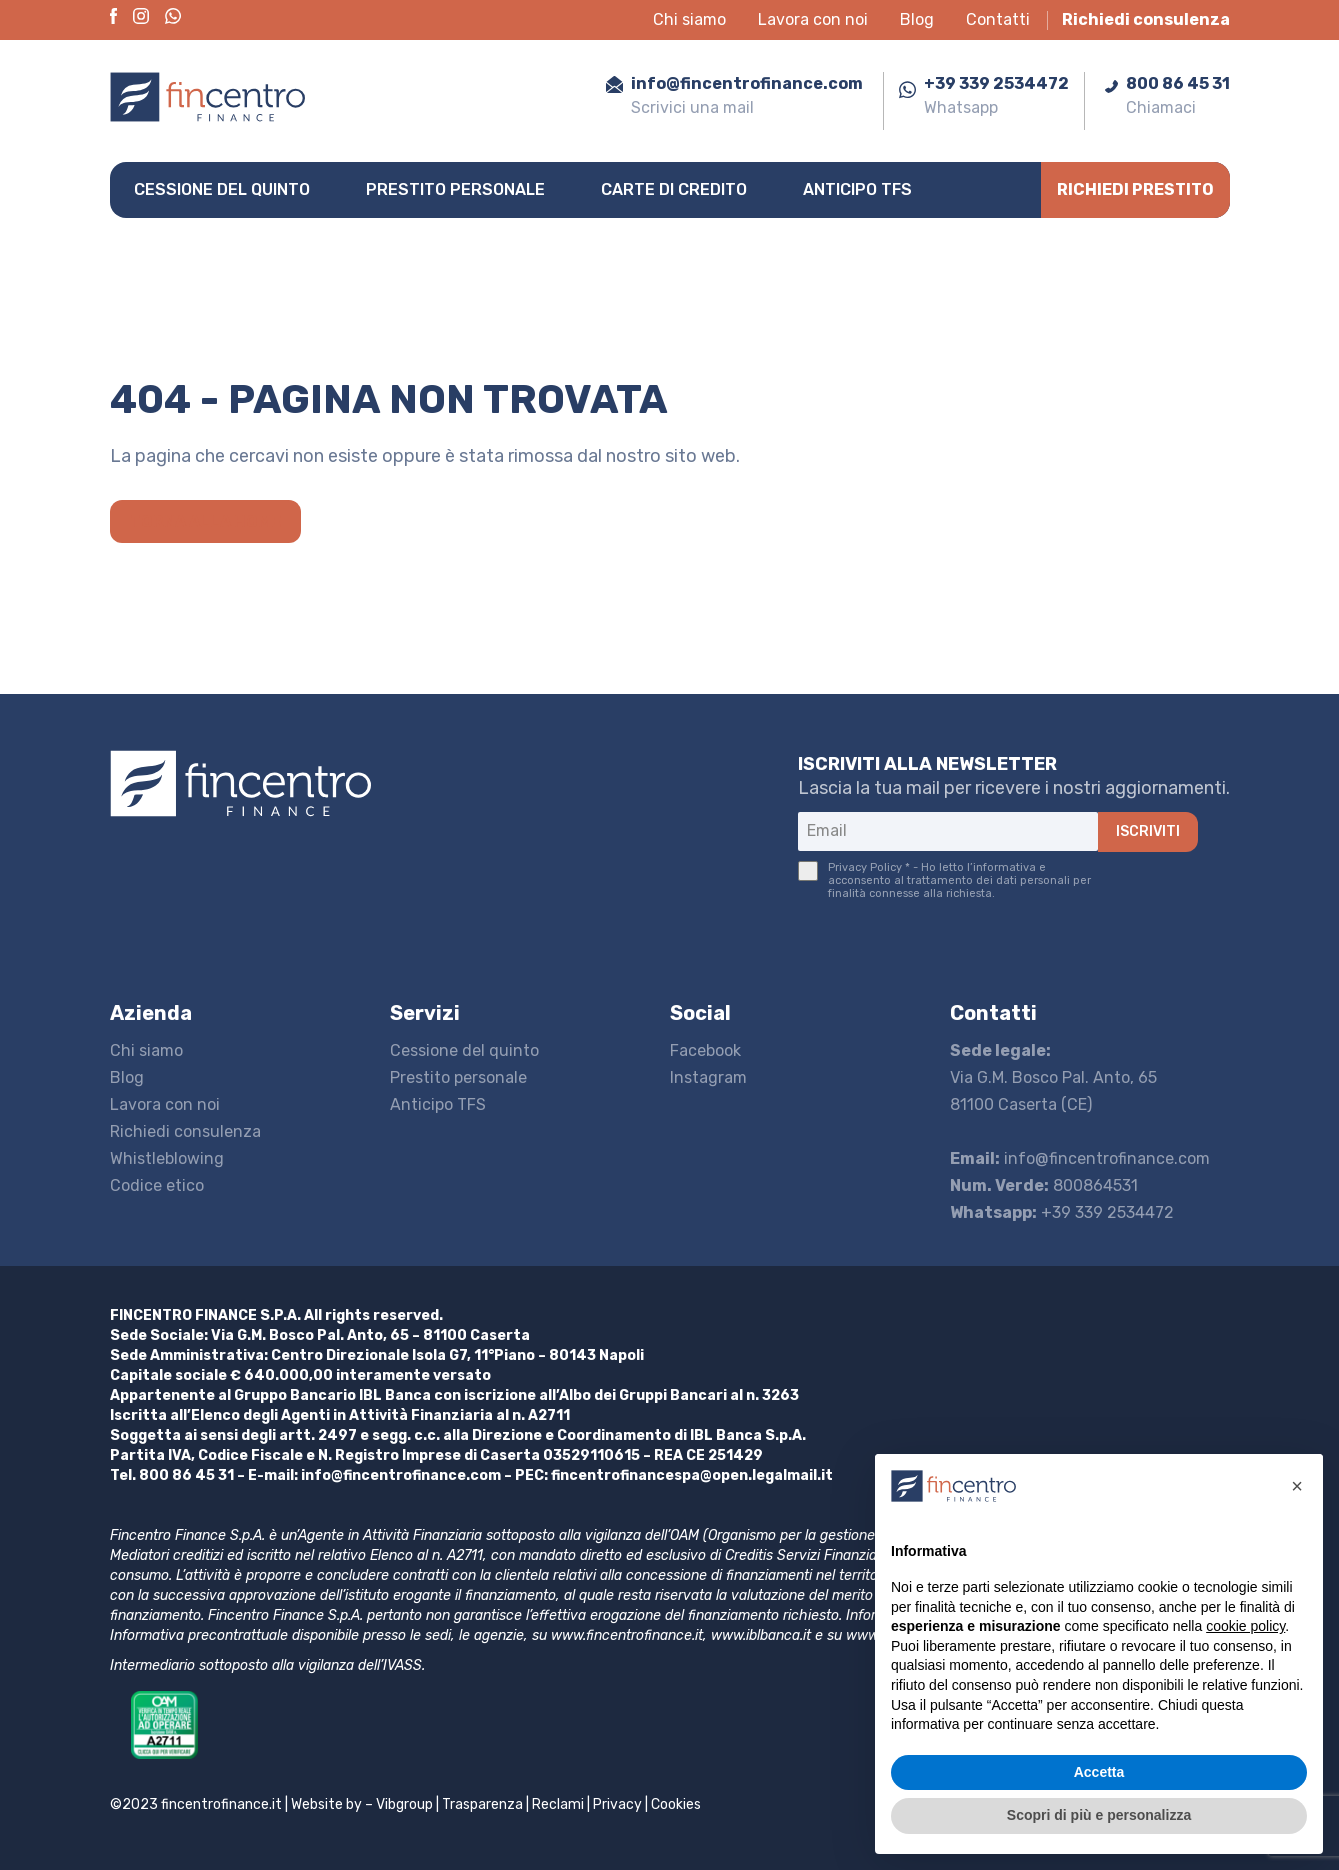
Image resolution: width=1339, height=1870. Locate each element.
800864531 (1044, 1185)
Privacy (617, 1804)
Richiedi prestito (1135, 189)
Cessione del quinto (222, 189)
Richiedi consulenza (1146, 19)
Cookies (676, 1804)
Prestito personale (455, 189)
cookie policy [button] (1245, 1626)
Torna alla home (205, 521)
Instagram (708, 1077)
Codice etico (157, 1185)
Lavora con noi (813, 19)
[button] (1297, 1486)
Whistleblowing (167, 1158)
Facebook (705, 1050)
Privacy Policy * (869, 867)
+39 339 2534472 (1062, 1212)
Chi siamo (689, 19)
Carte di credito (674, 189)
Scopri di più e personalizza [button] (1099, 1815)
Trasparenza (482, 1804)
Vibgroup (404, 1804)
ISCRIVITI (1148, 831)
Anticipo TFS (857, 189)
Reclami (558, 1804)
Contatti (998, 19)
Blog (917, 19)
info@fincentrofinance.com (1080, 1158)
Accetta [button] (1099, 1772)
